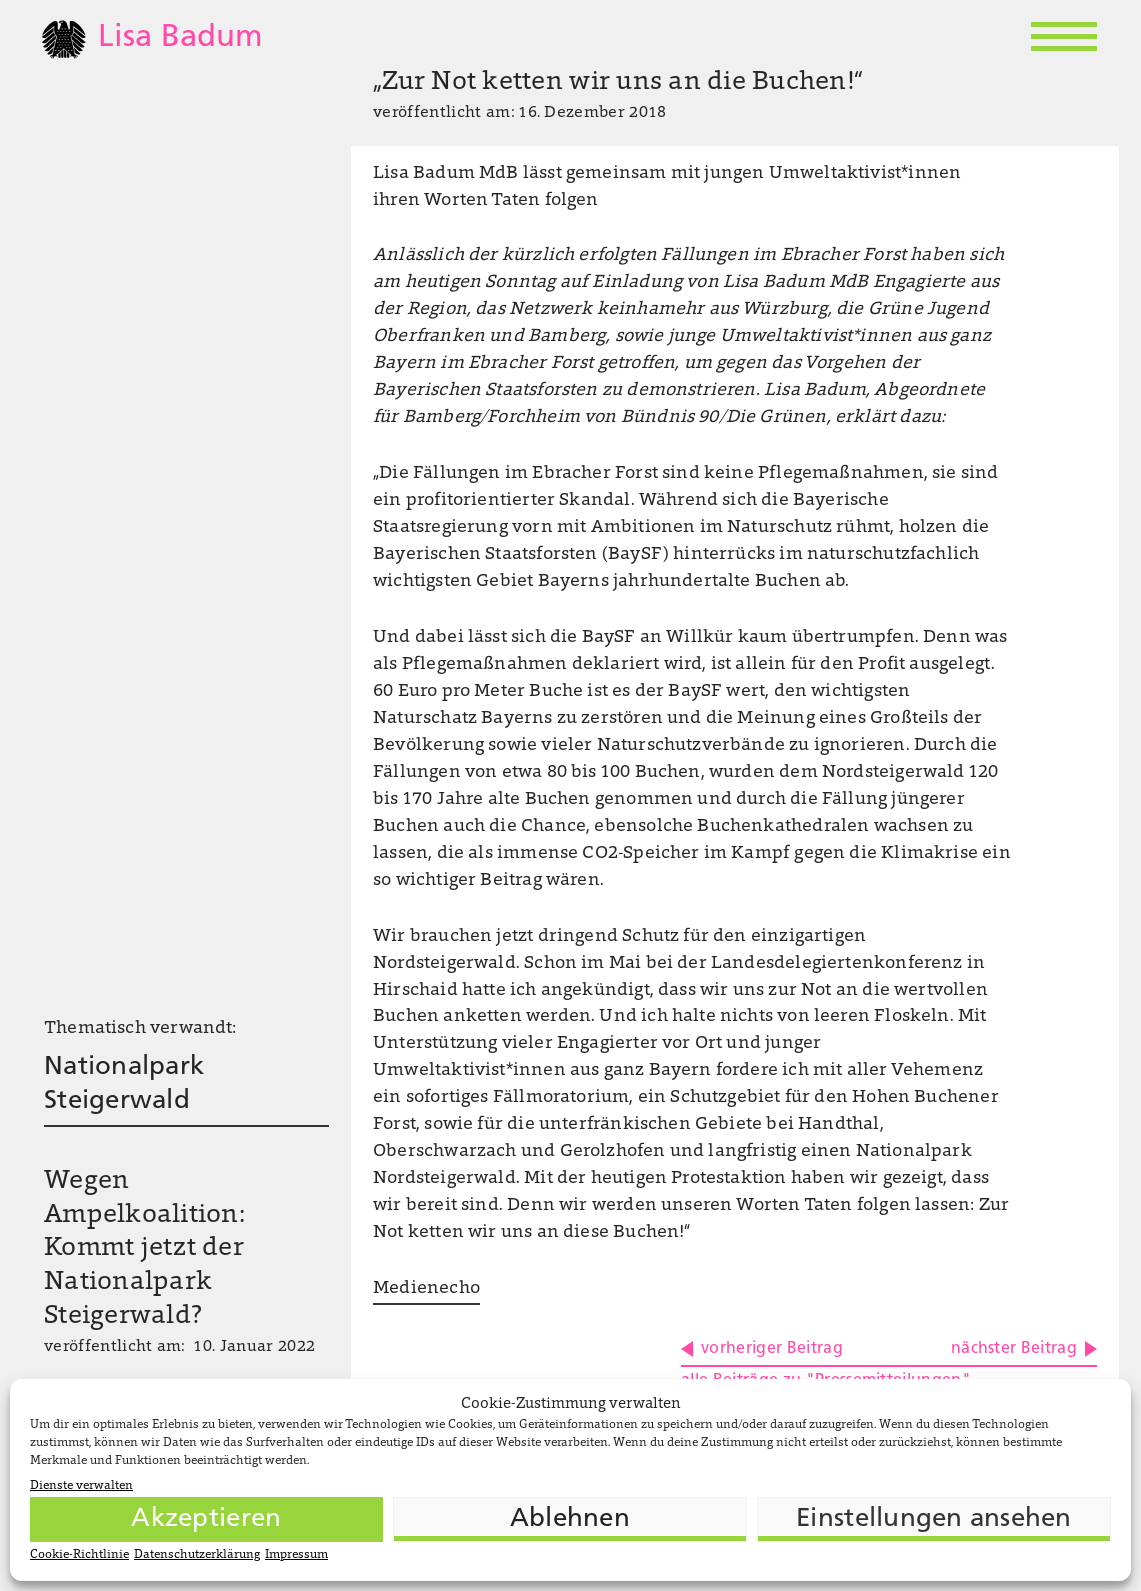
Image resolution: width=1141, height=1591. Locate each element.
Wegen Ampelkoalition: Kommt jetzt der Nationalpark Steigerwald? (144, 1249)
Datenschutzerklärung (197, 1555)
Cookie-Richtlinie (79, 1555)
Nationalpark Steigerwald (124, 1084)
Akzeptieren (206, 1519)
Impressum (296, 1555)
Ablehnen (570, 1519)
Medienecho (426, 1289)
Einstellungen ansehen (933, 1519)
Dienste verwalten (81, 1486)
